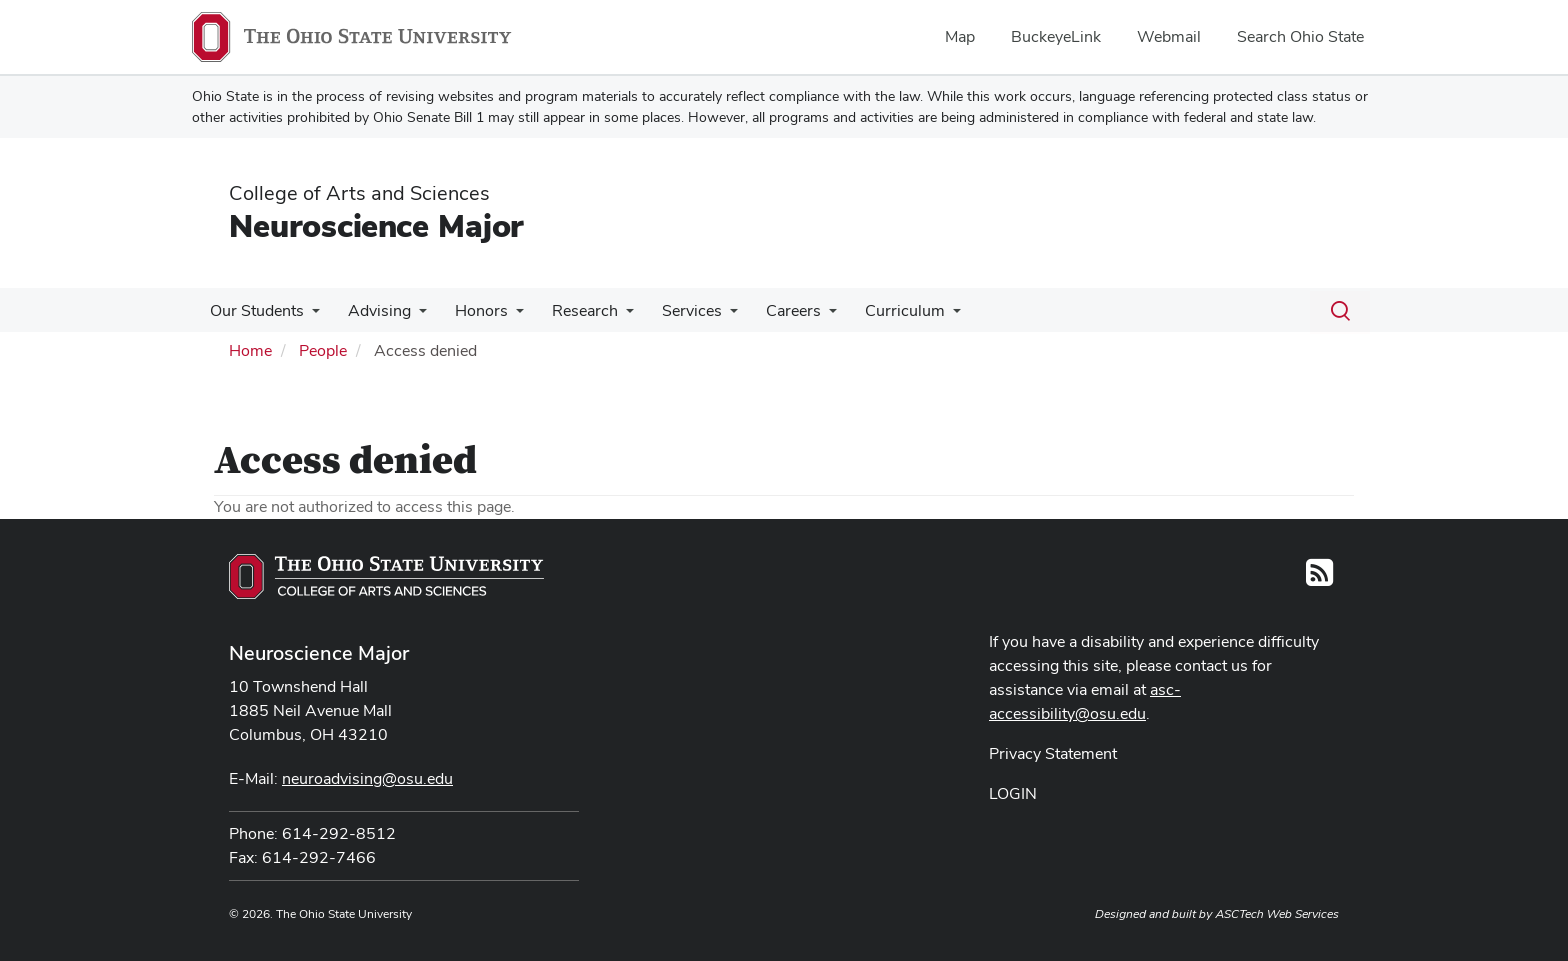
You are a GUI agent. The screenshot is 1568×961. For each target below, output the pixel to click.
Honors (471, 310)
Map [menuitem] (960, 36)
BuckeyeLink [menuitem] (1056, 36)
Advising (373, 310)
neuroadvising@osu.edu (367, 778)
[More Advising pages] (413, 316)
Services (674, 310)
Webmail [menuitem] (1169, 36)
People (323, 350)
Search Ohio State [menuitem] (1300, 36)
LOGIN (1013, 793)
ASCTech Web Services (1277, 914)
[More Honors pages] (506, 316)
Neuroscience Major (376, 225)
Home (250, 350)
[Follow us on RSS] (1319, 578)
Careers (771, 310)
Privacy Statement (1053, 753)
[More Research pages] (612, 316)
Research (571, 310)
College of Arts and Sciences (359, 193)
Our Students (255, 310)
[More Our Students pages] (310, 316)
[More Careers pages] (807, 316)
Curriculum (879, 310)
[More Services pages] (712, 316)
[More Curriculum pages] (927, 316)
